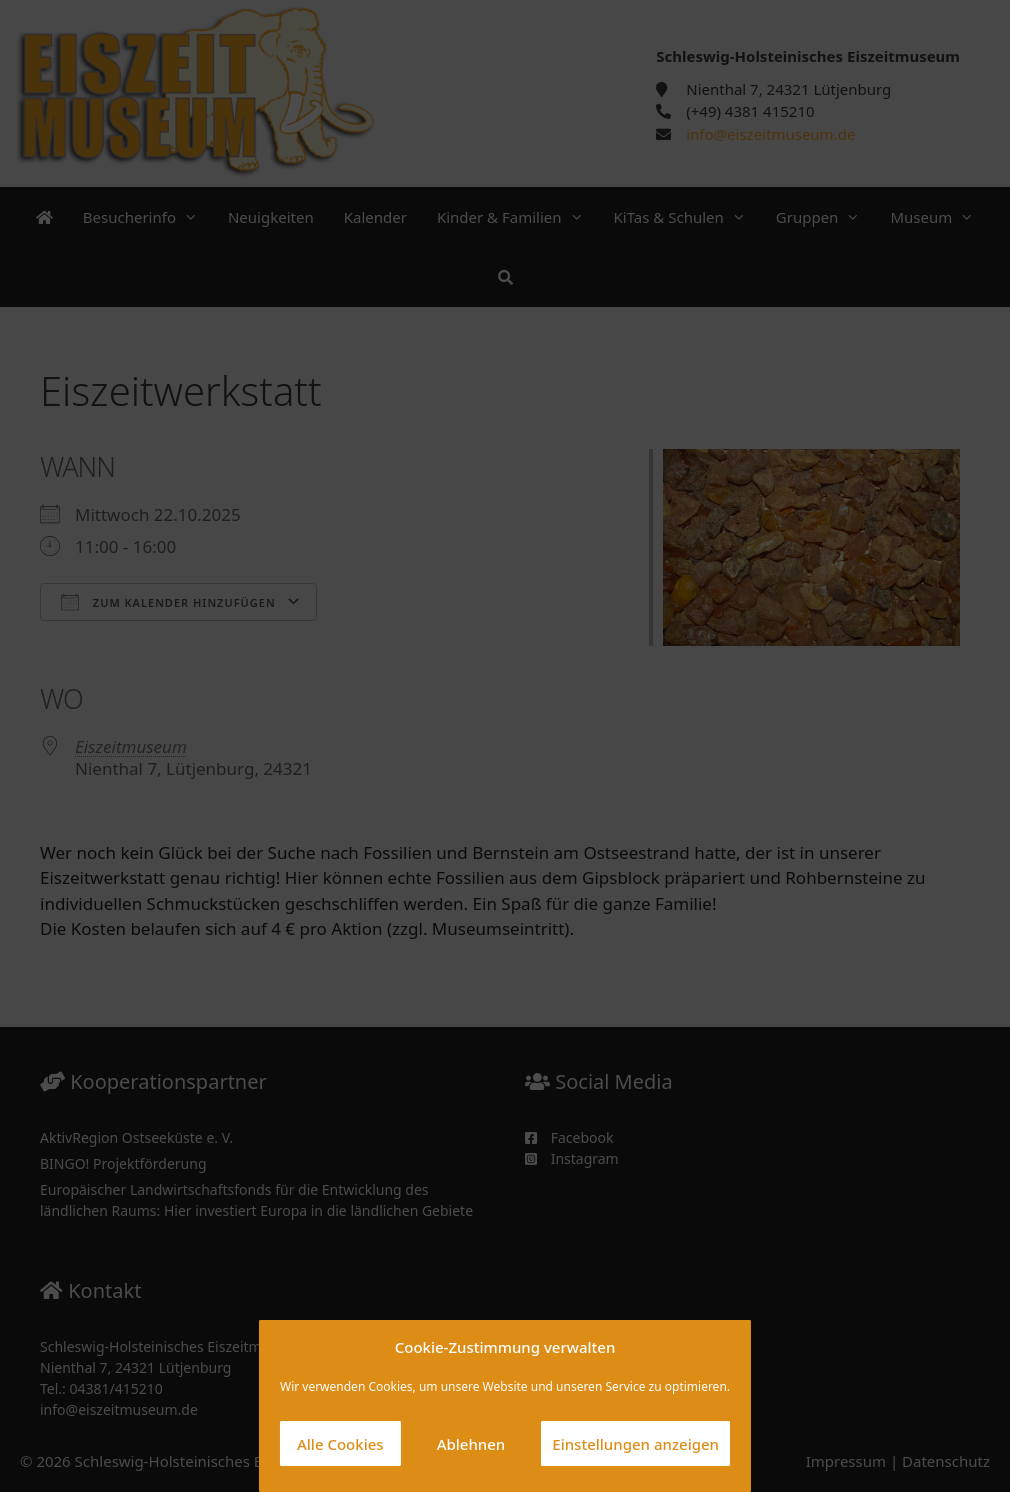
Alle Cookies (340, 1444)
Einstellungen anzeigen (635, 1444)
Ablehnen (471, 1444)
